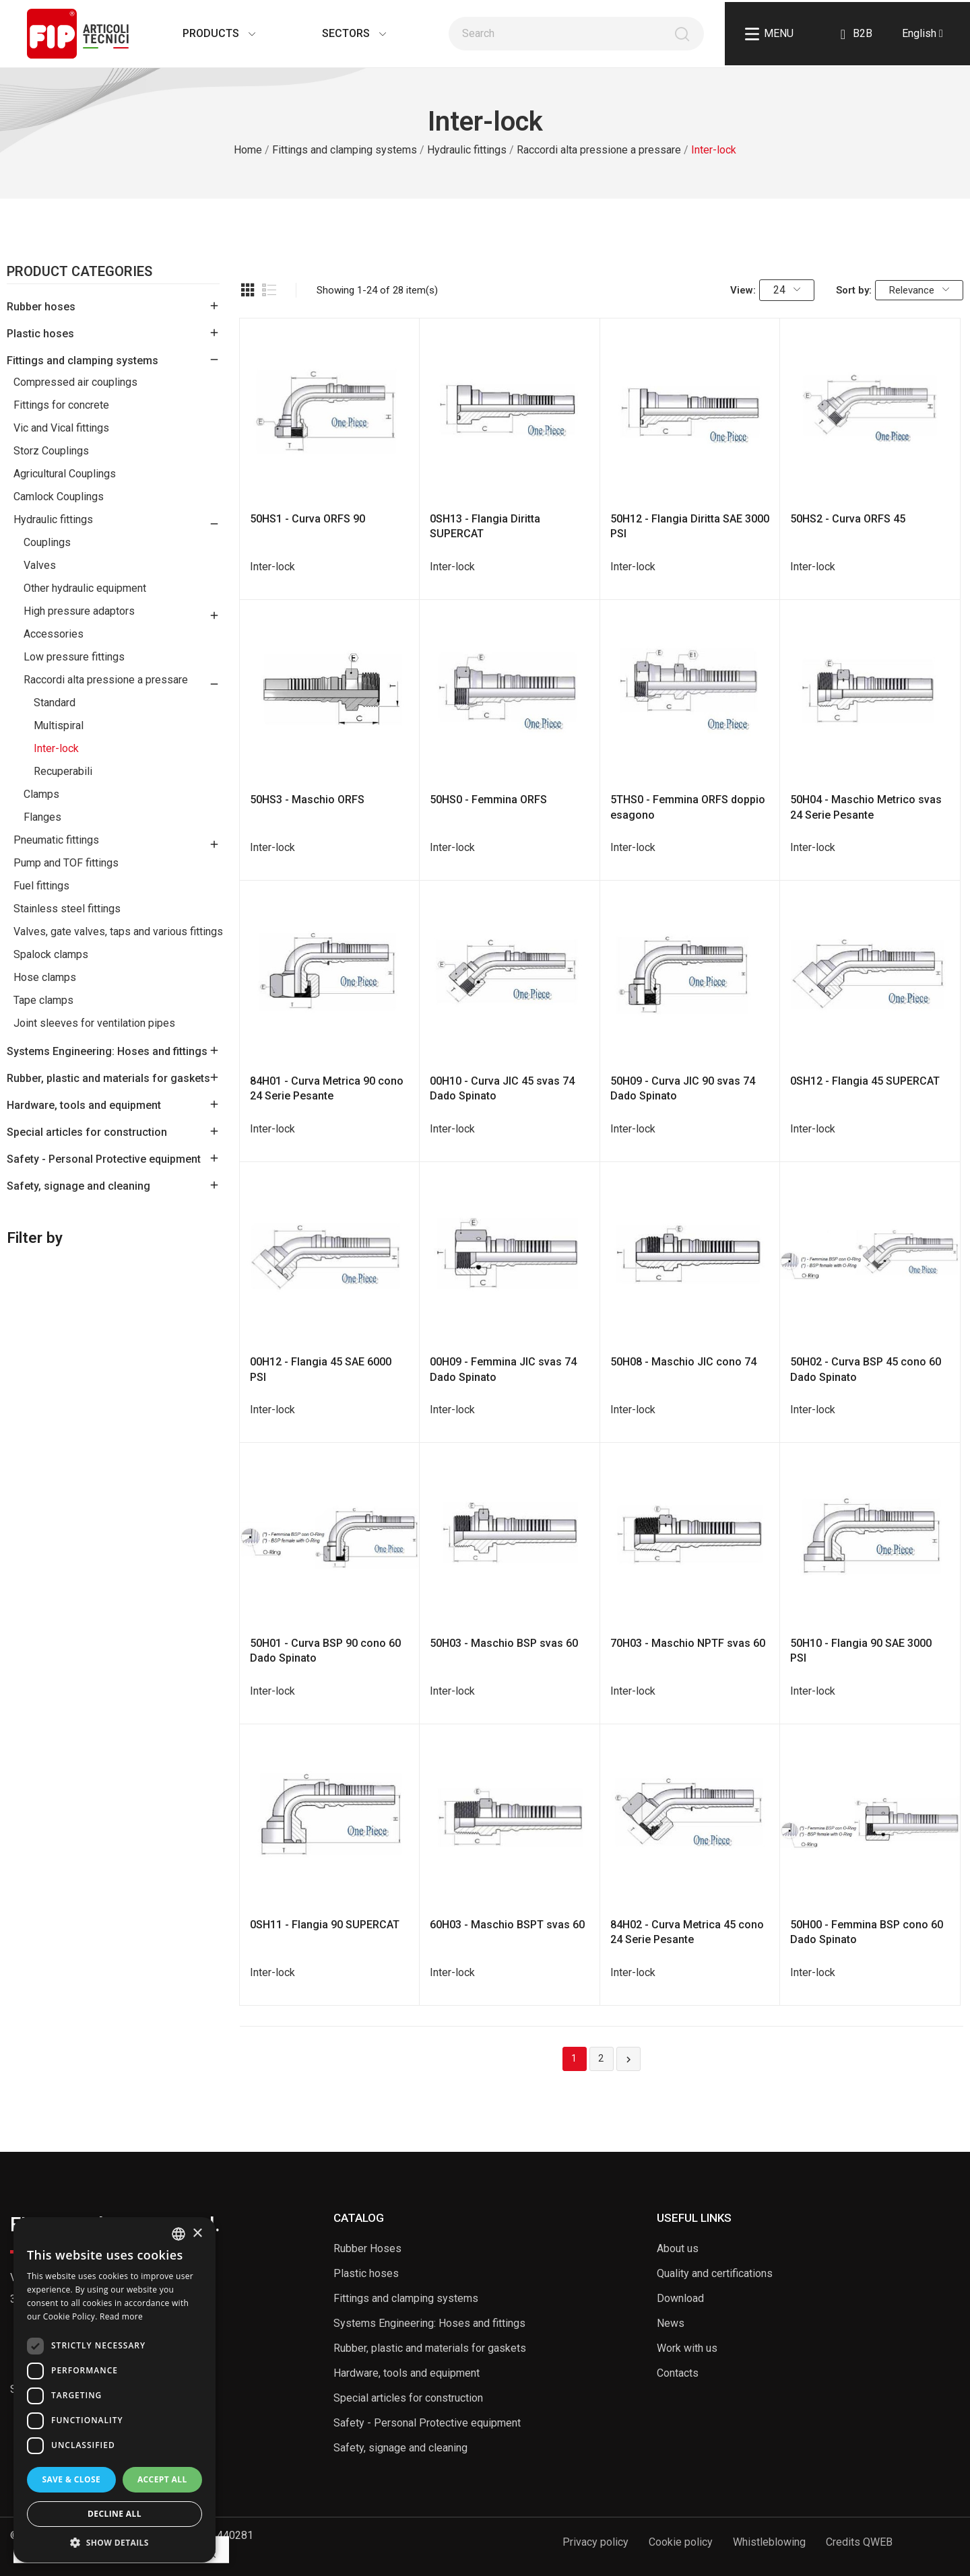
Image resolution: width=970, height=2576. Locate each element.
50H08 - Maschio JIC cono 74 (683, 1361)
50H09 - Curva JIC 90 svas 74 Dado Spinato (682, 1088)
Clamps (41, 794)
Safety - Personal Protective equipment (104, 1159)
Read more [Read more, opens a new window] (121, 2316)
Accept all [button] (162, 2479)
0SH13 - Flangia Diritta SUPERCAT (485, 526)
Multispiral (59, 725)
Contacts (678, 2373)
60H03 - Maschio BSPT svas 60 (507, 1924)
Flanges (42, 817)
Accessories (54, 634)
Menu (769, 34)
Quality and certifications (715, 2273)
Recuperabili (63, 771)
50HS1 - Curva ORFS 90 (307, 518)
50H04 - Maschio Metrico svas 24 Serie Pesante (866, 807)
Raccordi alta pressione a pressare (106, 679)
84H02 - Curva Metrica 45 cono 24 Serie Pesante (687, 1932)
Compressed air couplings (75, 382)
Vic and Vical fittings (61, 427)
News (670, 2323)
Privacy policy (595, 2542)
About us (678, 2248)
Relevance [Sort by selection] (919, 290)
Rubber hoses (41, 306)
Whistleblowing (769, 2542)
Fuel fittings (41, 885)
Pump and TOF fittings (66, 862)
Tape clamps (43, 1000)
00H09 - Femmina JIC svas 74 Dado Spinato (503, 1369)
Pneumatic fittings (56, 840)
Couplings (47, 542)
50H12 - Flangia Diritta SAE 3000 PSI (689, 526)
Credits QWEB (859, 2542)
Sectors (341, 33)
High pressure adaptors (79, 611)
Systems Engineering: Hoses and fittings (107, 1051)
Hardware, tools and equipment (84, 1105)
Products (205, 33)
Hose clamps (44, 977)
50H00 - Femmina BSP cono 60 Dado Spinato (866, 1932)
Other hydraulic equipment (85, 588)
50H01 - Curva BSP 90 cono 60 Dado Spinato (325, 1650)
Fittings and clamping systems (82, 360)
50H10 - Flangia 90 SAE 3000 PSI (861, 1650)
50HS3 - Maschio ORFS (307, 799)
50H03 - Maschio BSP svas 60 (504, 1643)
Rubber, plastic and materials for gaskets (108, 1078)
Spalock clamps (50, 954)
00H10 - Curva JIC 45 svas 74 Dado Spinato (502, 1088)
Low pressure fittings (74, 656)
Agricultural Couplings (64, 473)
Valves (40, 565)
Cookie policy (681, 2542)
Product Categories (79, 272)
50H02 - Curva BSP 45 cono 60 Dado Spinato (865, 1369)
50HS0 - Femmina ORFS (488, 799)
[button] (114, 2542)
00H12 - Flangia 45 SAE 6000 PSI (320, 1369)
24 (786, 289)
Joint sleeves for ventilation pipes (94, 1023)
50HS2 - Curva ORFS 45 (847, 518)
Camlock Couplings (58, 496)
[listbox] (178, 2234)
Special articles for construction (87, 1132)
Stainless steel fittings (67, 908)
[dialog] (114, 2390)
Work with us (687, 2348)
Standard (54, 702)
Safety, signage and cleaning (78, 1186)
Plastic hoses (40, 333)
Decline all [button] (114, 2513)
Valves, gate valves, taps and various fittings (118, 931)
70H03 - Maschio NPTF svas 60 (687, 1643)
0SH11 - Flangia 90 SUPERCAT (324, 1924)
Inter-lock (56, 748)
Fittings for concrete (61, 405)
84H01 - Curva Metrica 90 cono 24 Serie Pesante (326, 1088)
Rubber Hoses (367, 2248)
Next (628, 2060)
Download (680, 2298)
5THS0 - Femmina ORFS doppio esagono (687, 807)
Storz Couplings (51, 450)
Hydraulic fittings (53, 519)
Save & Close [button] (71, 2479)
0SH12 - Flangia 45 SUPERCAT (865, 1081)
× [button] (197, 2234)
